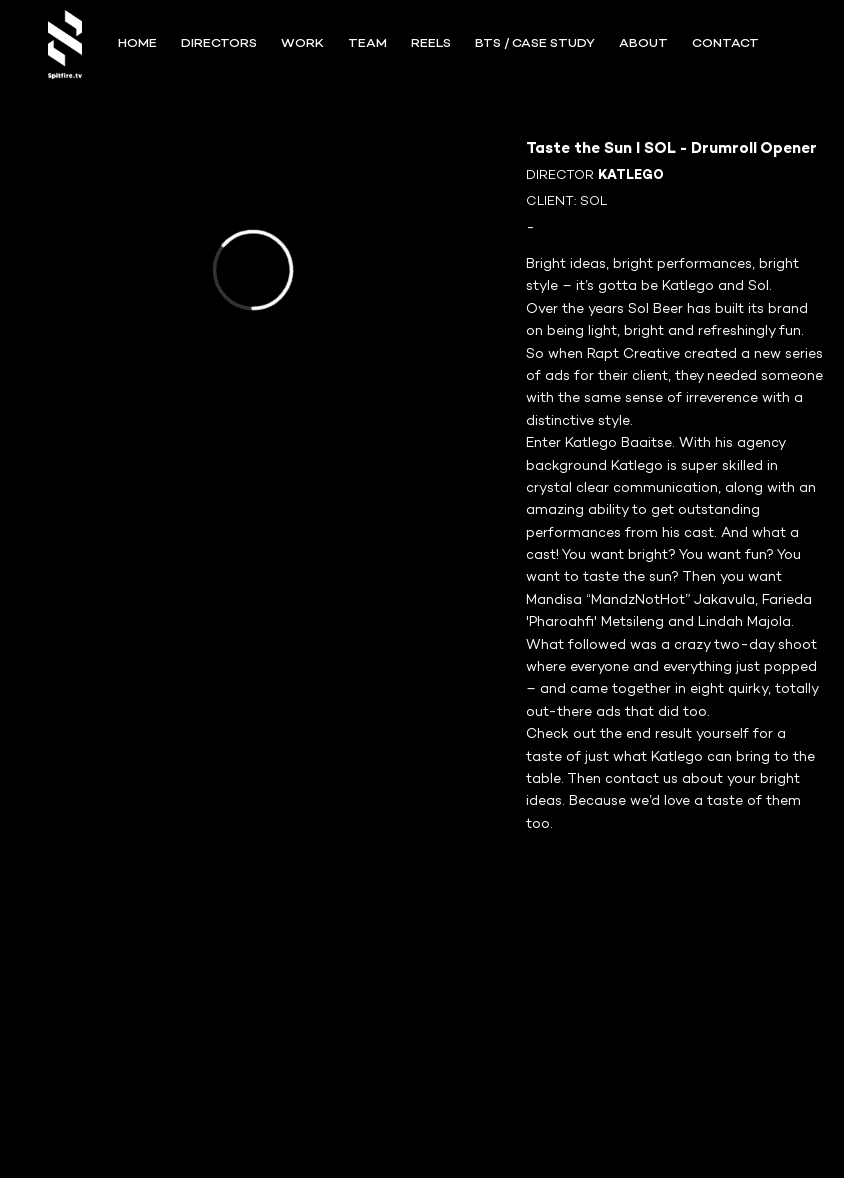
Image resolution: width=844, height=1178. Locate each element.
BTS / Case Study (535, 44)
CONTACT (725, 44)
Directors (219, 44)
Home (137, 44)
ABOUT (643, 44)
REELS (431, 44)
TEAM (367, 44)
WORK (302, 44)
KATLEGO (631, 176)
